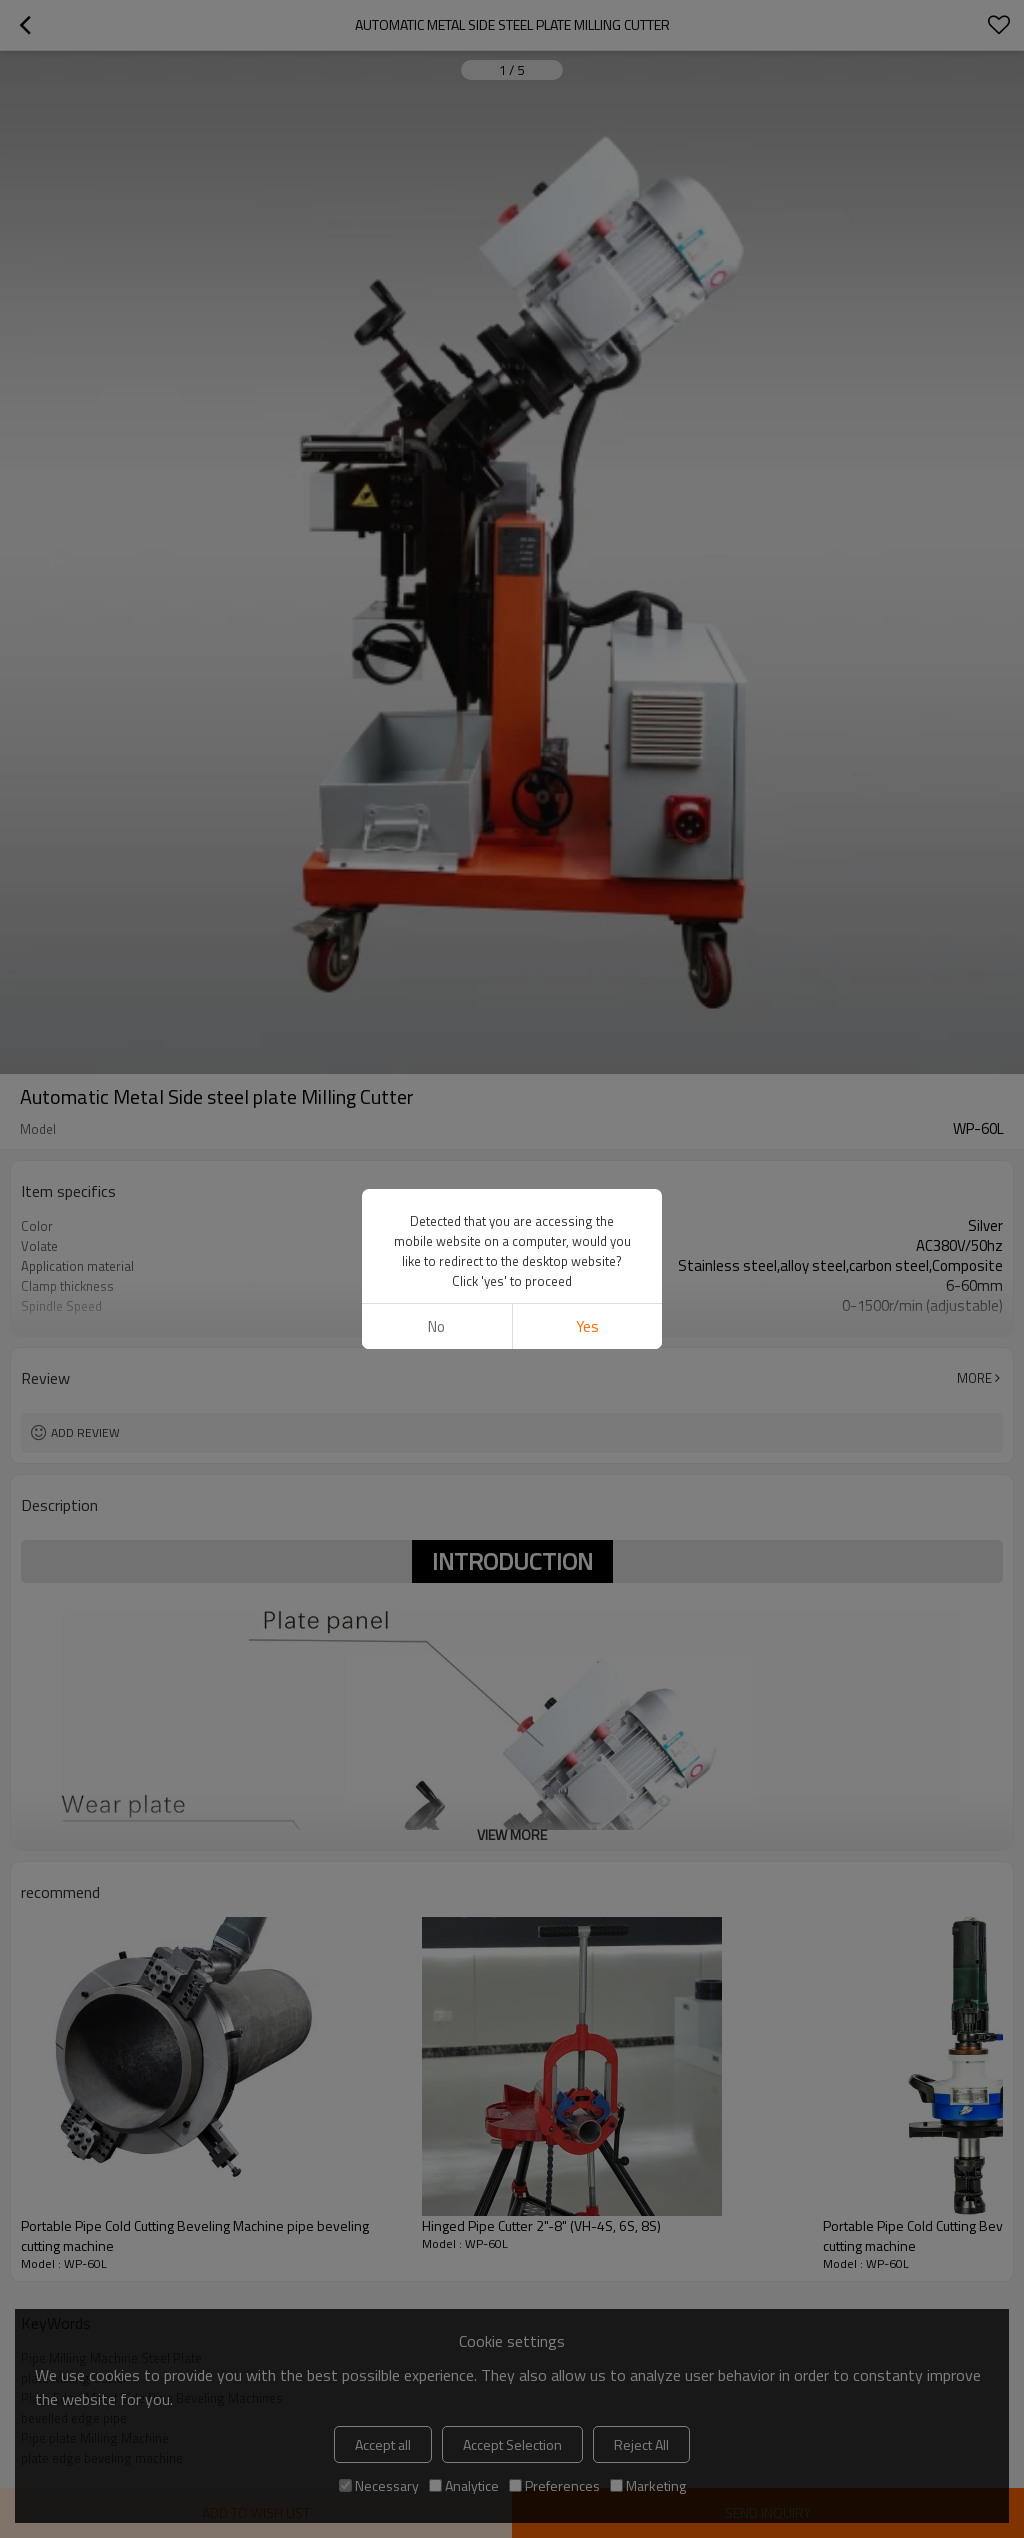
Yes (587, 1326)
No (436, 1326)
